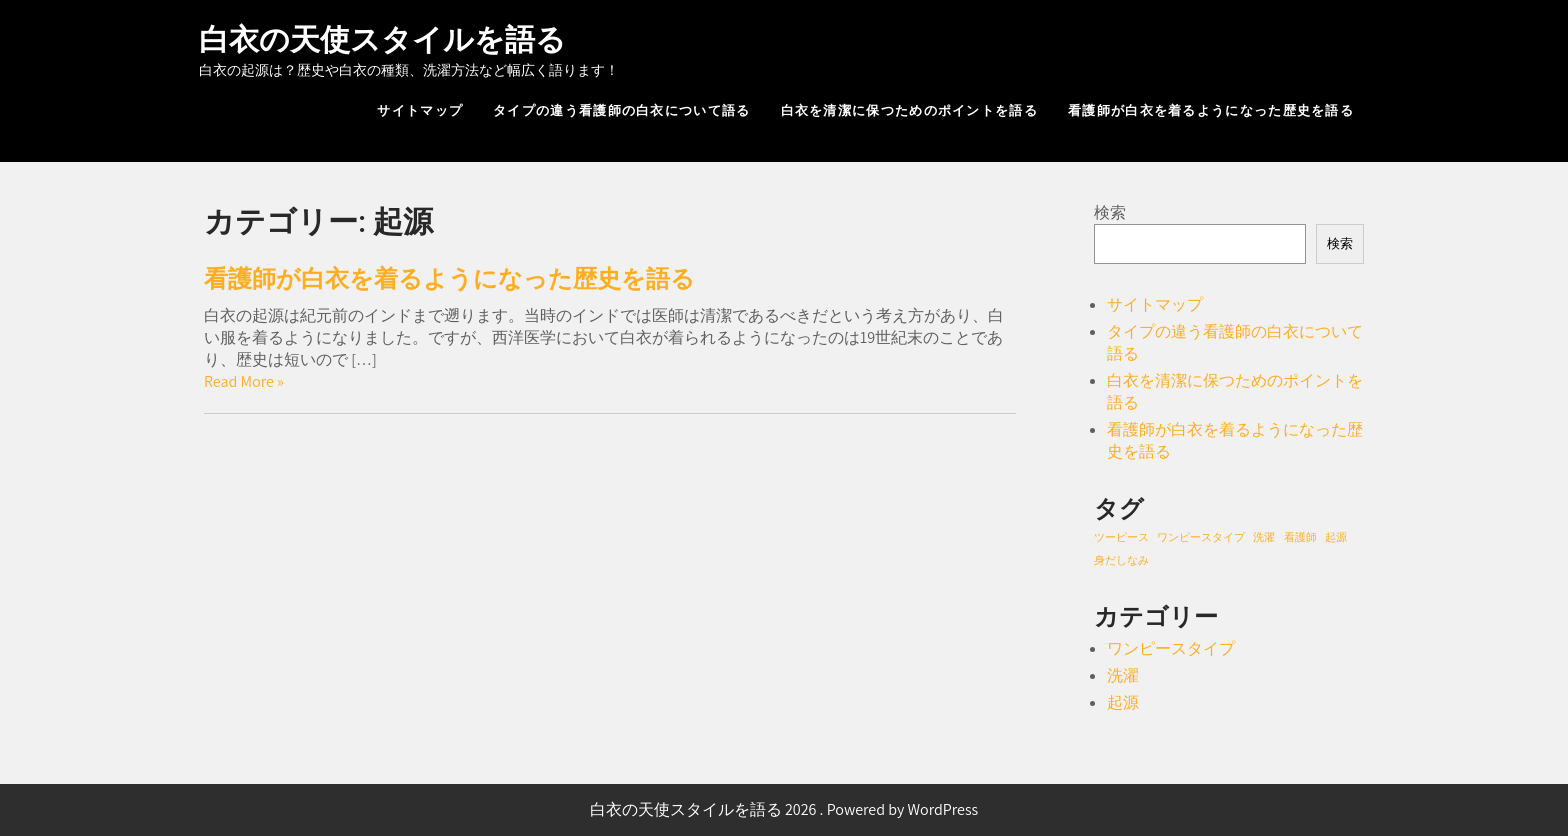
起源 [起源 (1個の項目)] (1336, 537)
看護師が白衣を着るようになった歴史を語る (1211, 110)
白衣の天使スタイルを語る (382, 39)
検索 (1110, 212)
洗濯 (1123, 675)
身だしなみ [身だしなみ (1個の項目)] (1121, 560)
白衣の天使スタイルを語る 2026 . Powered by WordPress (784, 809)
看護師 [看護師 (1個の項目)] (1300, 537)
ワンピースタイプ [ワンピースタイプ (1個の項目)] (1201, 537)
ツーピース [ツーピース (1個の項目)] (1121, 537)
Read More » (244, 381)
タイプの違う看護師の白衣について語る (621, 110)
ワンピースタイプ (1171, 648)
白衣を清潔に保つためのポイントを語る (909, 110)
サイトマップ (420, 110)
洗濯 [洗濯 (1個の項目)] (1264, 537)
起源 (1123, 702)
